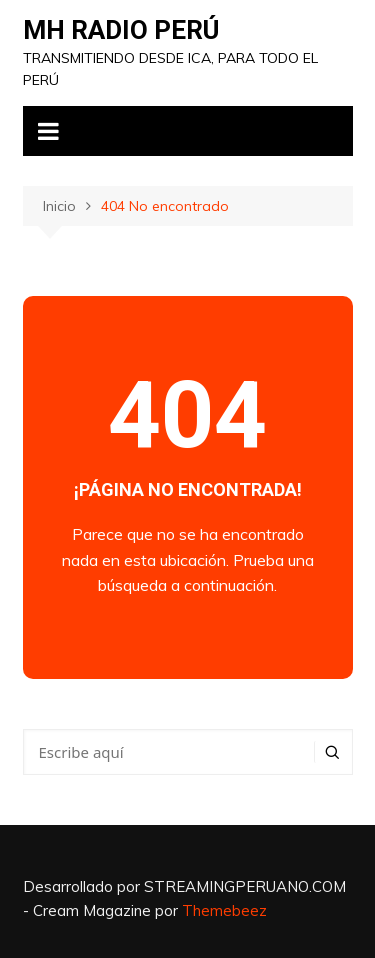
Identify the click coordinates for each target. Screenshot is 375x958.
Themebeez (224, 910)
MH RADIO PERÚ (121, 30)
